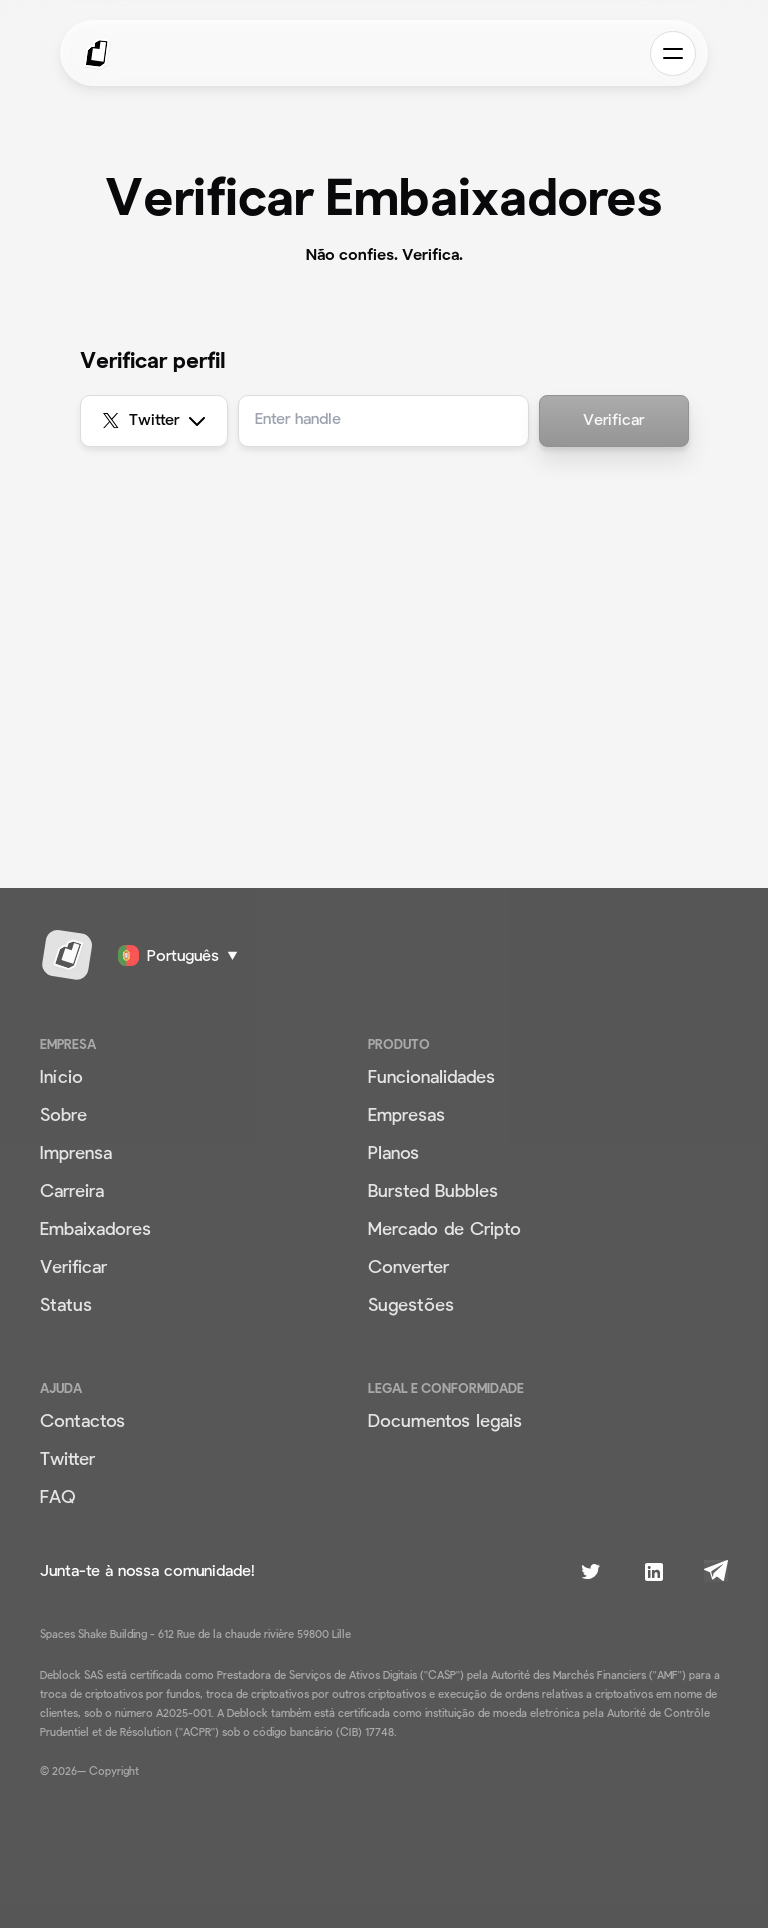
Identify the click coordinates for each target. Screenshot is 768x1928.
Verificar (613, 421)
